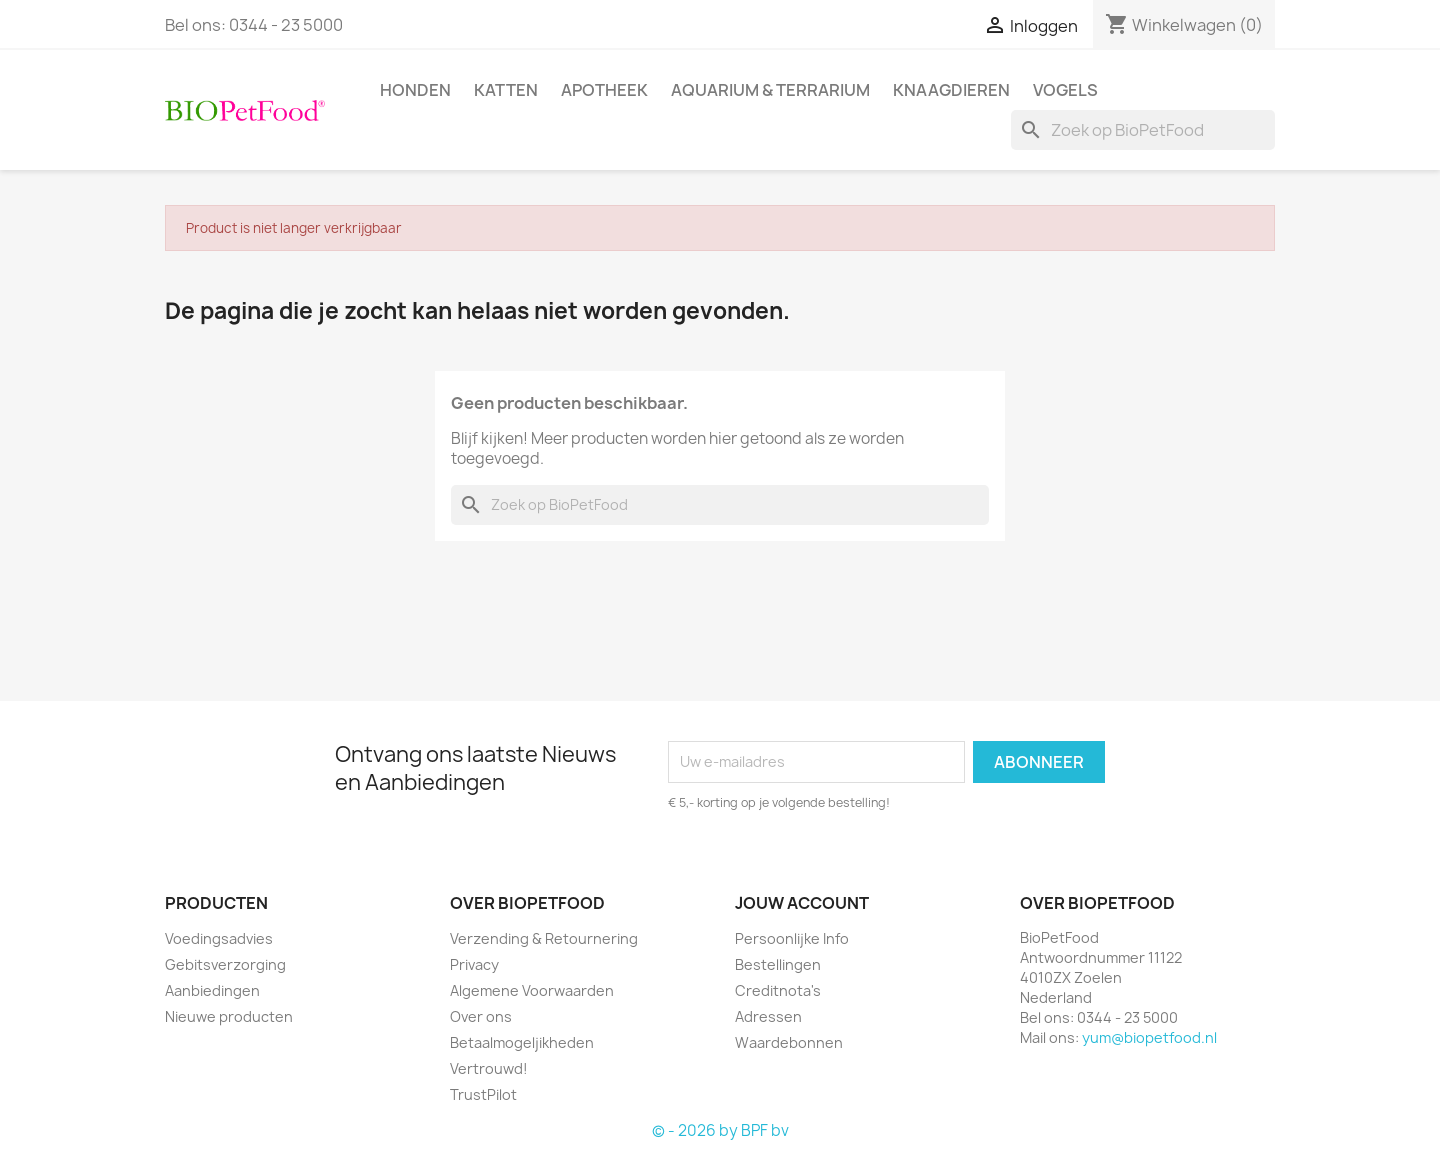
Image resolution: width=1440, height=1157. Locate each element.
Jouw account (802, 903)
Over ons (481, 1016)
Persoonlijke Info (792, 938)
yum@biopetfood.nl (1149, 1037)
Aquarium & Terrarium (770, 90)
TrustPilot (483, 1094)
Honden (415, 90)
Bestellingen (778, 964)
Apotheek (604, 90)
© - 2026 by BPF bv (720, 1130)
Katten (506, 90)
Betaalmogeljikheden (522, 1042)
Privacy (474, 964)
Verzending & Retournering (544, 938)
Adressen (768, 1016)
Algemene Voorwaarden (532, 990)
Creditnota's (778, 990)
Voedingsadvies (219, 938)
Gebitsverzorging (225, 964)
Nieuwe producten (229, 1016)
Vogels (1065, 90)
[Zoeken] (1143, 130)
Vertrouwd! (489, 1068)
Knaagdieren (951, 90)
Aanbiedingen (212, 990)
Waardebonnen (789, 1042)
